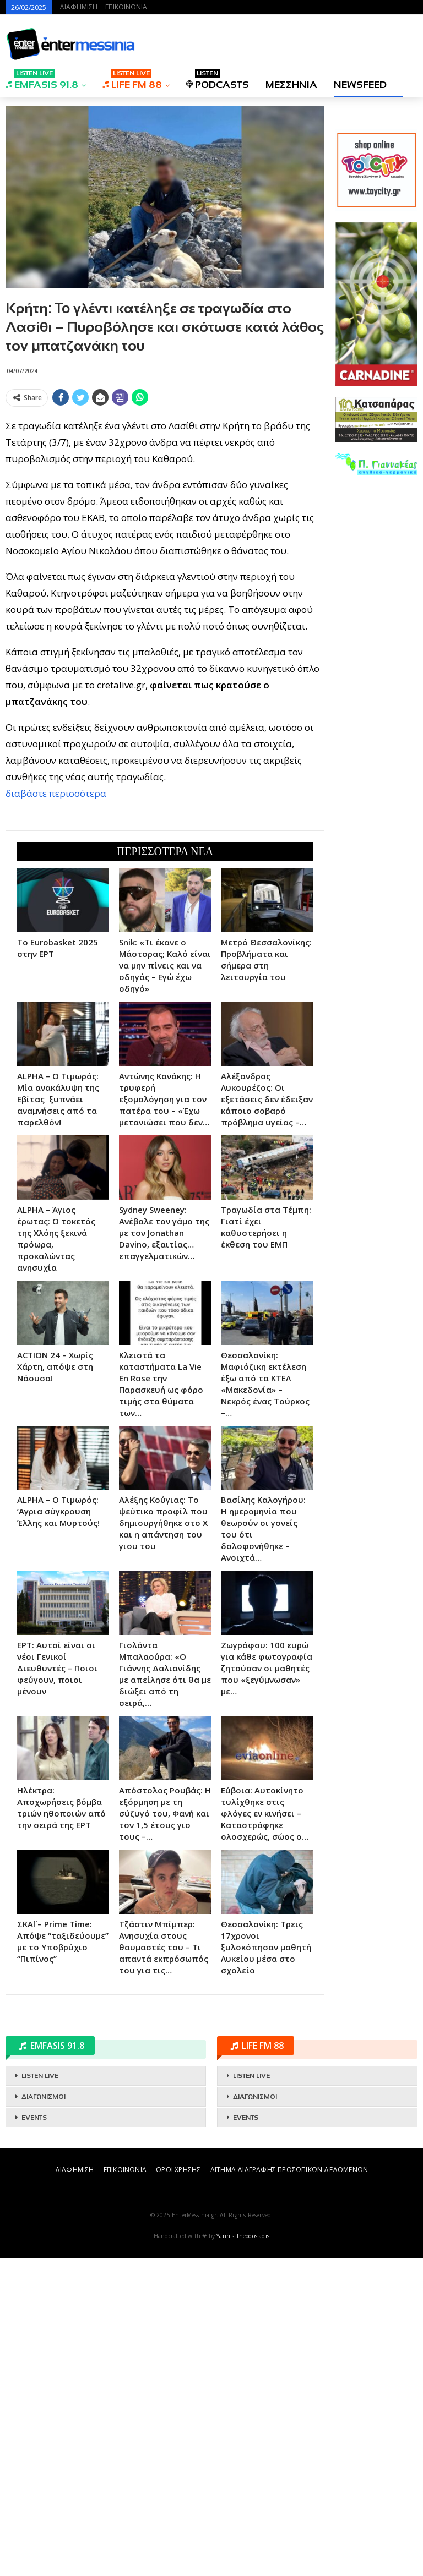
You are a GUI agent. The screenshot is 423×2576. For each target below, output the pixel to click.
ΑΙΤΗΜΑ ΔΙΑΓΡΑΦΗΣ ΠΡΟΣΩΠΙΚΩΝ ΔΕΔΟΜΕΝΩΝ (289, 2487)
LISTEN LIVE (39, 2394)
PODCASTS (217, 81)
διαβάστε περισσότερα (56, 952)
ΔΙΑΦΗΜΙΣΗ (78, 7)
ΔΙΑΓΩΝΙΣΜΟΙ (43, 2415)
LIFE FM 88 (132, 81)
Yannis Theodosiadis (242, 2554)
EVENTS (34, 2436)
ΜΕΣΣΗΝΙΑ (291, 84)
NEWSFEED (360, 84)
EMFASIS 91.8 (42, 81)
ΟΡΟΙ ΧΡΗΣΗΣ (178, 2487)
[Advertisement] (165, 488)
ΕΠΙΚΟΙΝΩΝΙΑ (126, 7)
